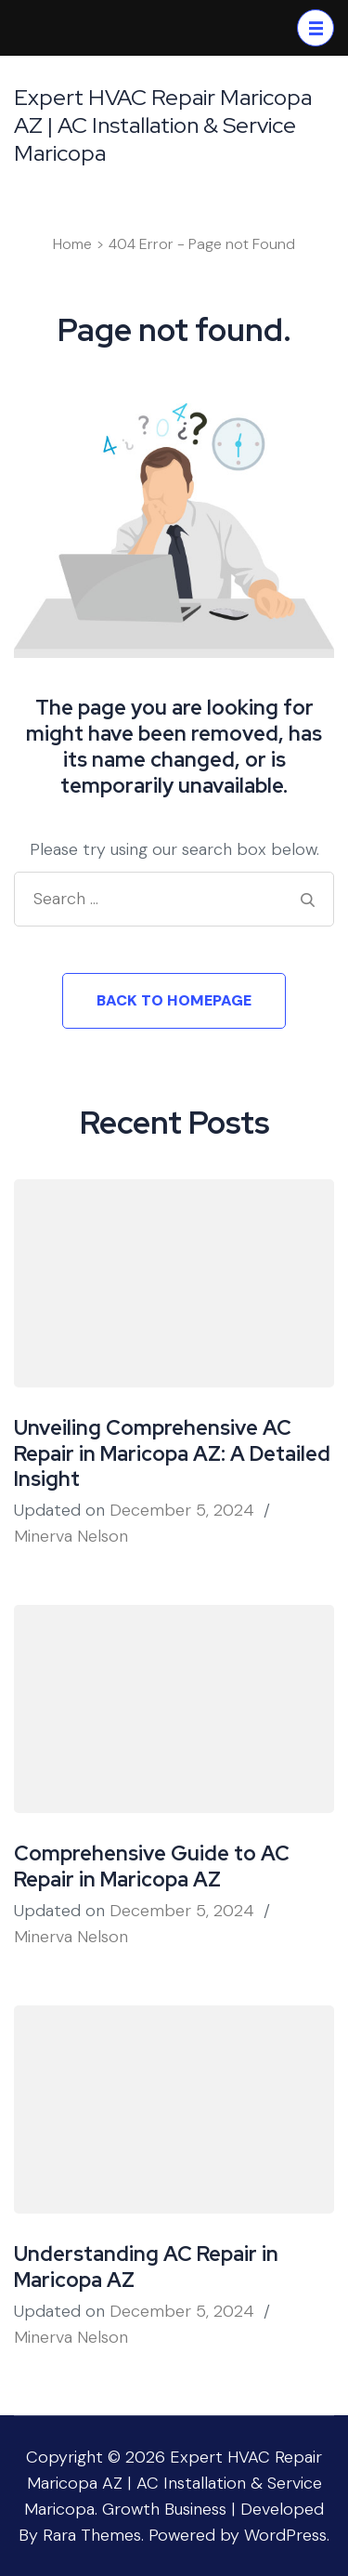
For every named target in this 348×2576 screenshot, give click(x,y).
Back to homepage (174, 1000)
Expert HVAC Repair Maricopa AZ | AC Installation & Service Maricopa (163, 125)
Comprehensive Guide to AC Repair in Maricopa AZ (152, 1866)
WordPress (285, 2535)
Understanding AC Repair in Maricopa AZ (146, 2267)
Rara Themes (92, 2535)
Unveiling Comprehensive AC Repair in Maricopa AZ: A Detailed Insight (172, 1453)
